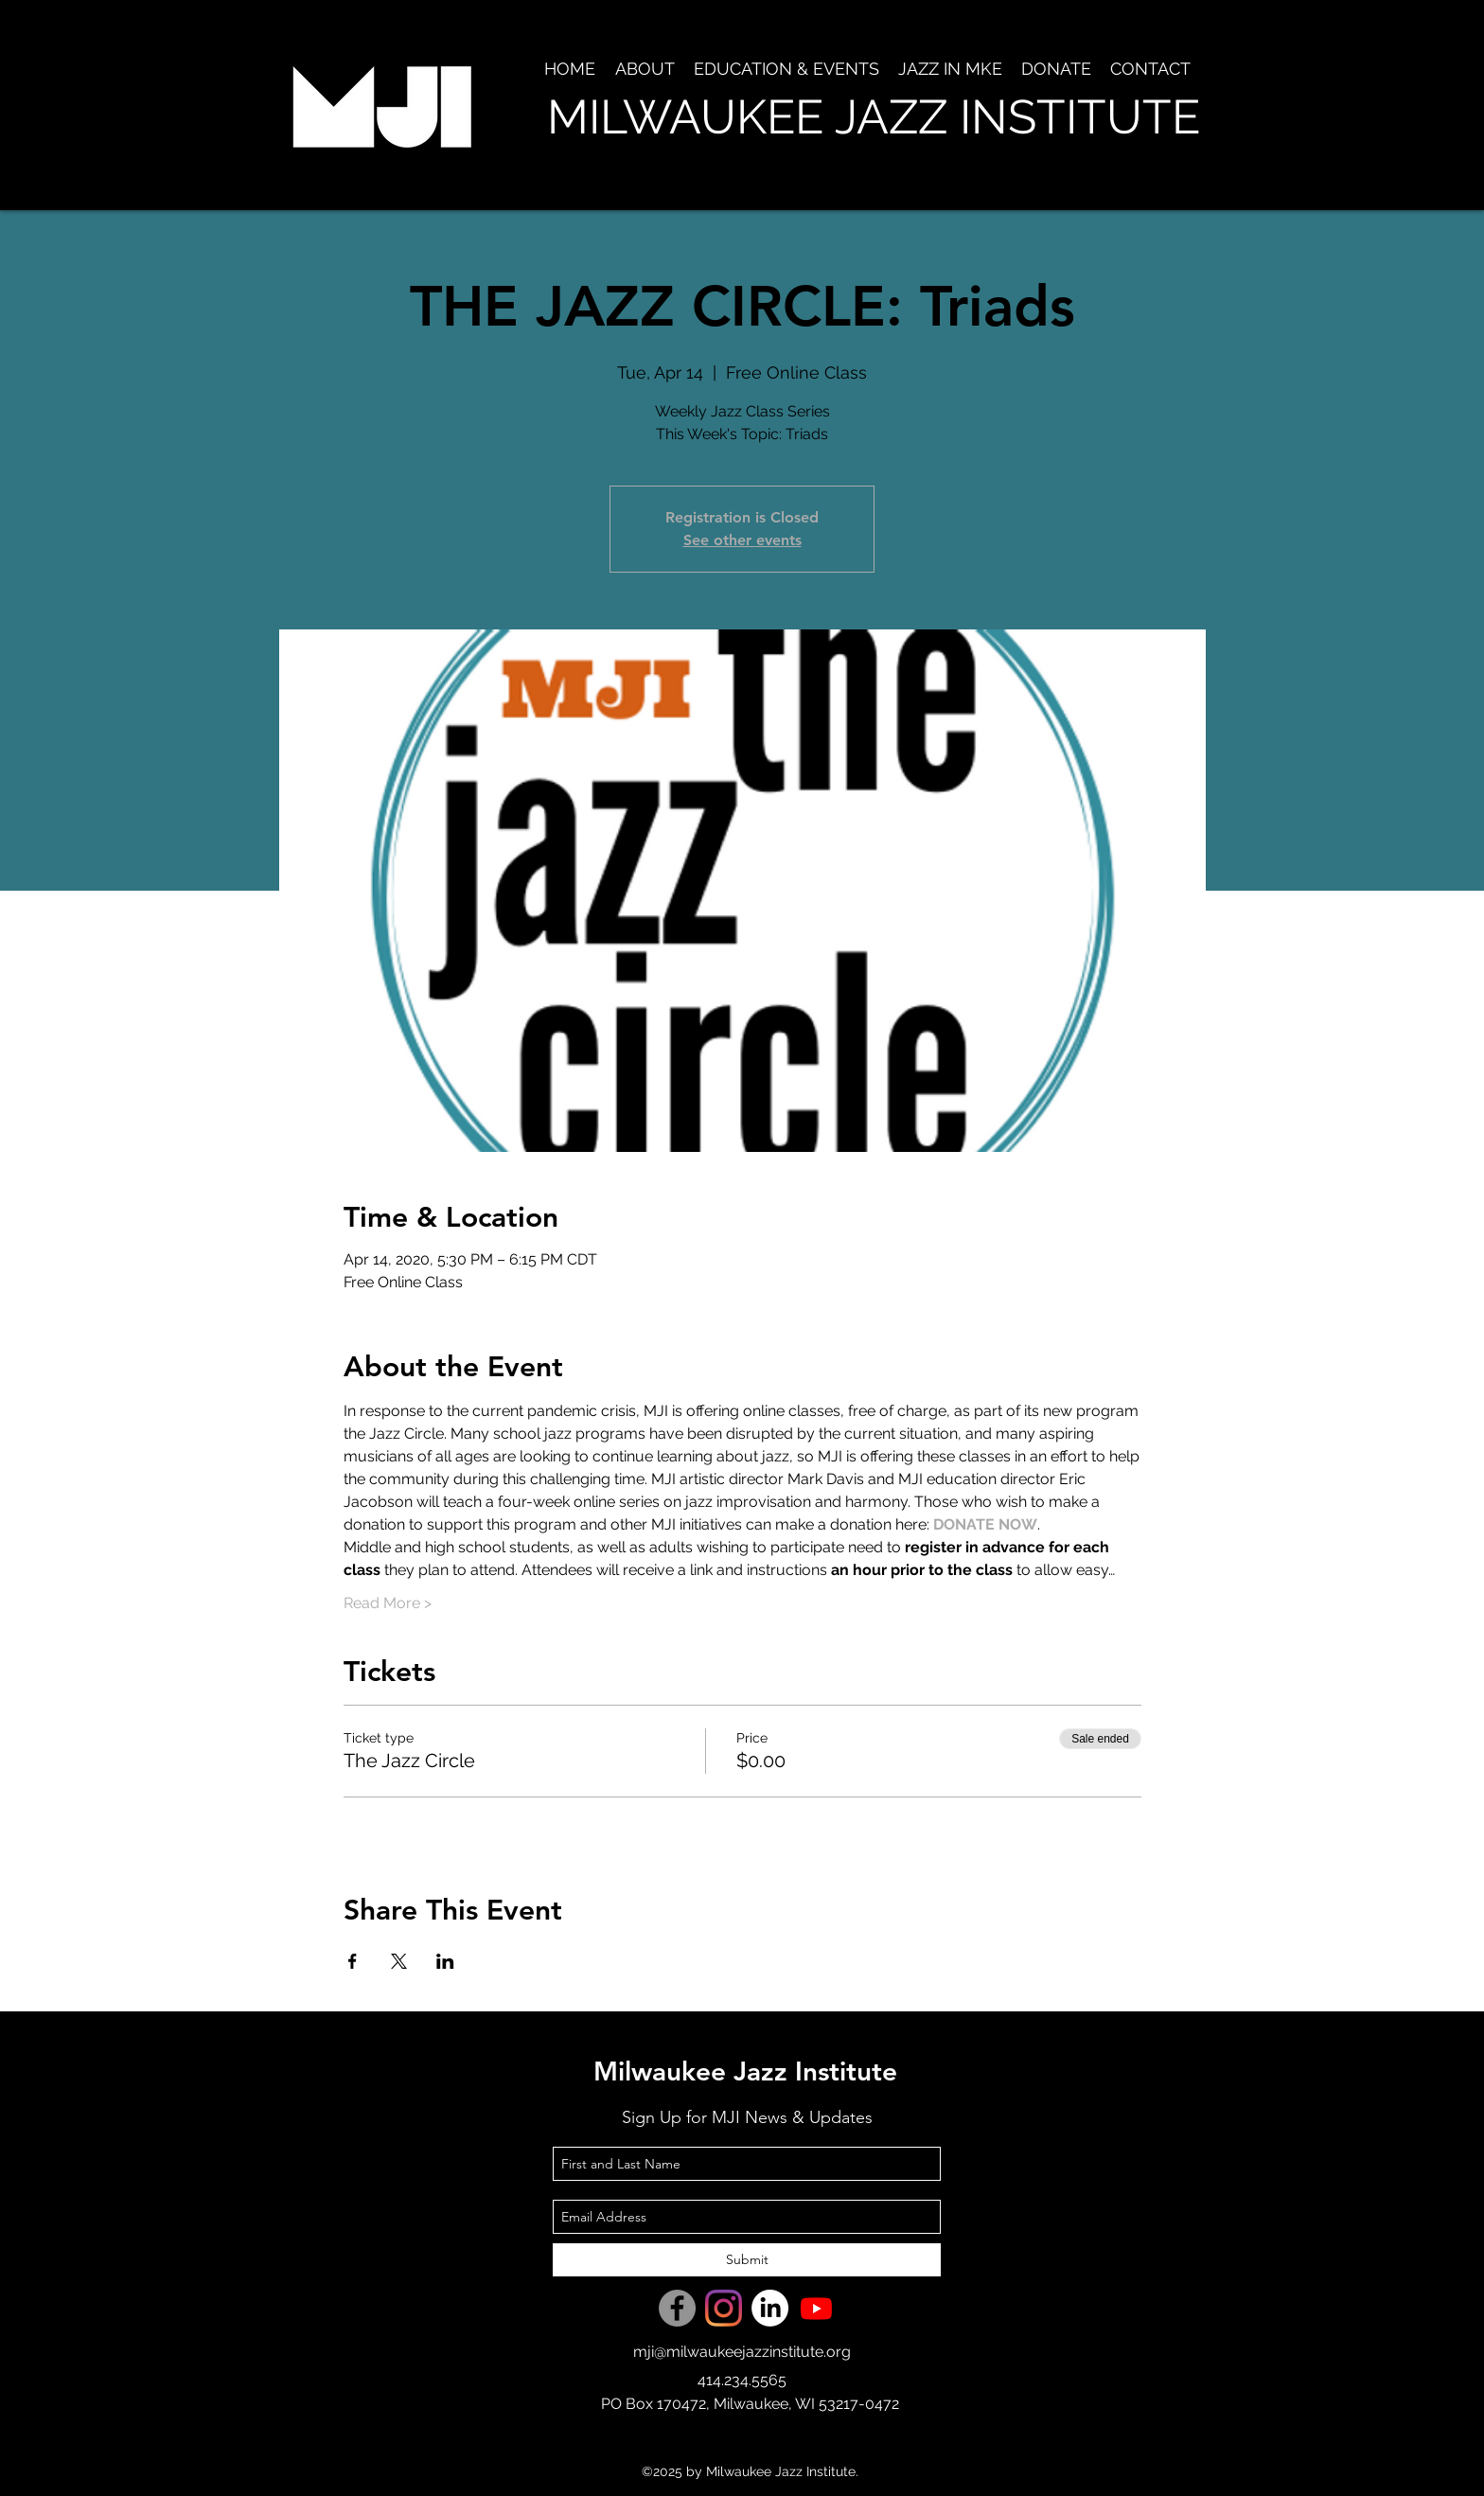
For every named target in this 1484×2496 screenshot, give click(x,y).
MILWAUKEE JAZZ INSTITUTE (873, 117)
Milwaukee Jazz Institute (745, 2071)
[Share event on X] (399, 1961)
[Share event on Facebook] (353, 1961)
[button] (644, 69)
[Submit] (747, 2259)
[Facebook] (677, 2308)
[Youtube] (816, 2308)
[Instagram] (723, 2308)
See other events (742, 540)
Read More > (388, 1603)
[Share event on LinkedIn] (445, 1961)
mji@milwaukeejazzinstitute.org (742, 2352)
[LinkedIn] (769, 2308)
